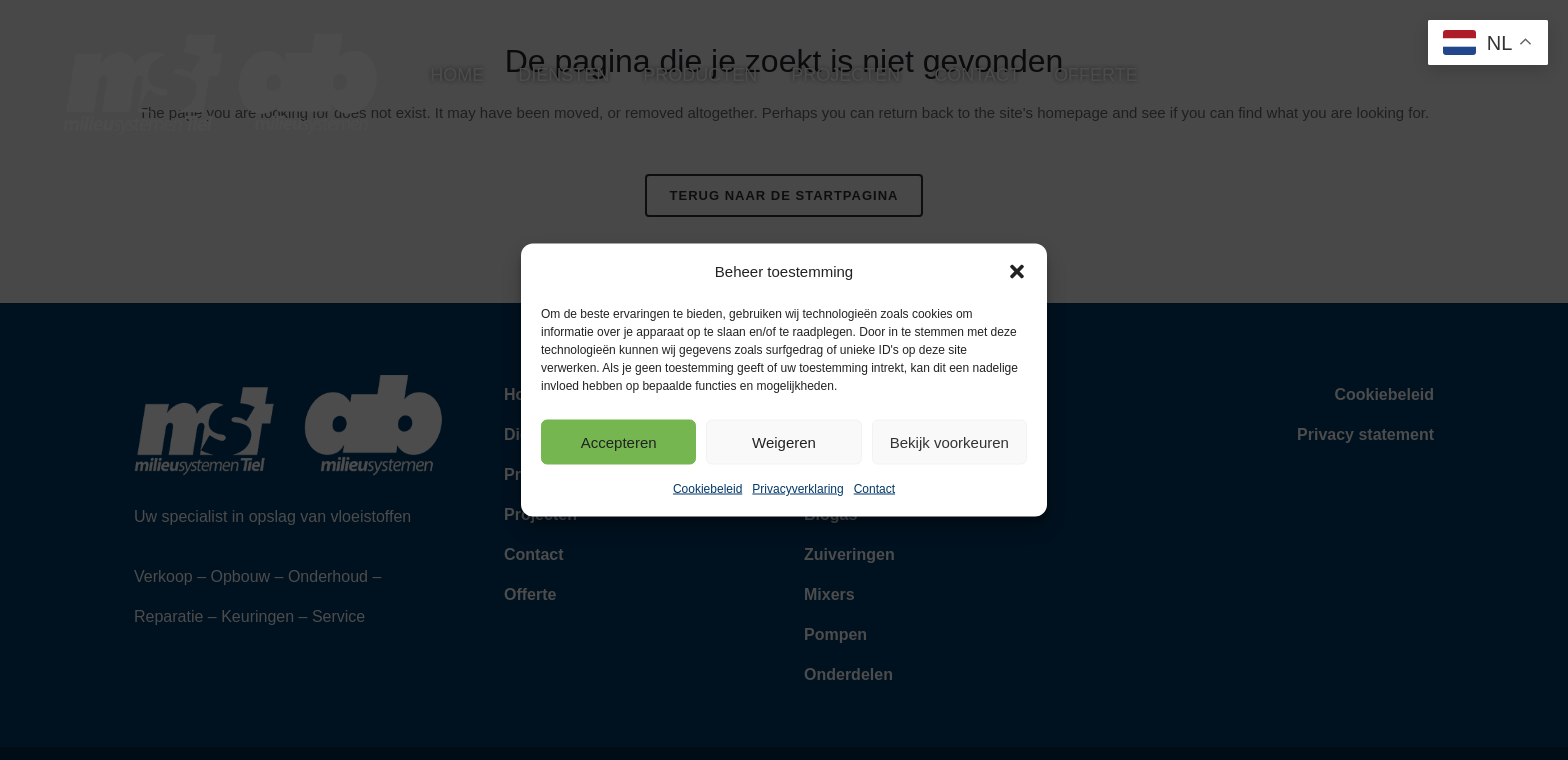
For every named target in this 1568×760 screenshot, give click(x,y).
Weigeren (784, 441)
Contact (874, 489)
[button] (1017, 272)
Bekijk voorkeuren (949, 441)
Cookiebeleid (707, 489)
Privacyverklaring (797, 489)
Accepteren (619, 441)
